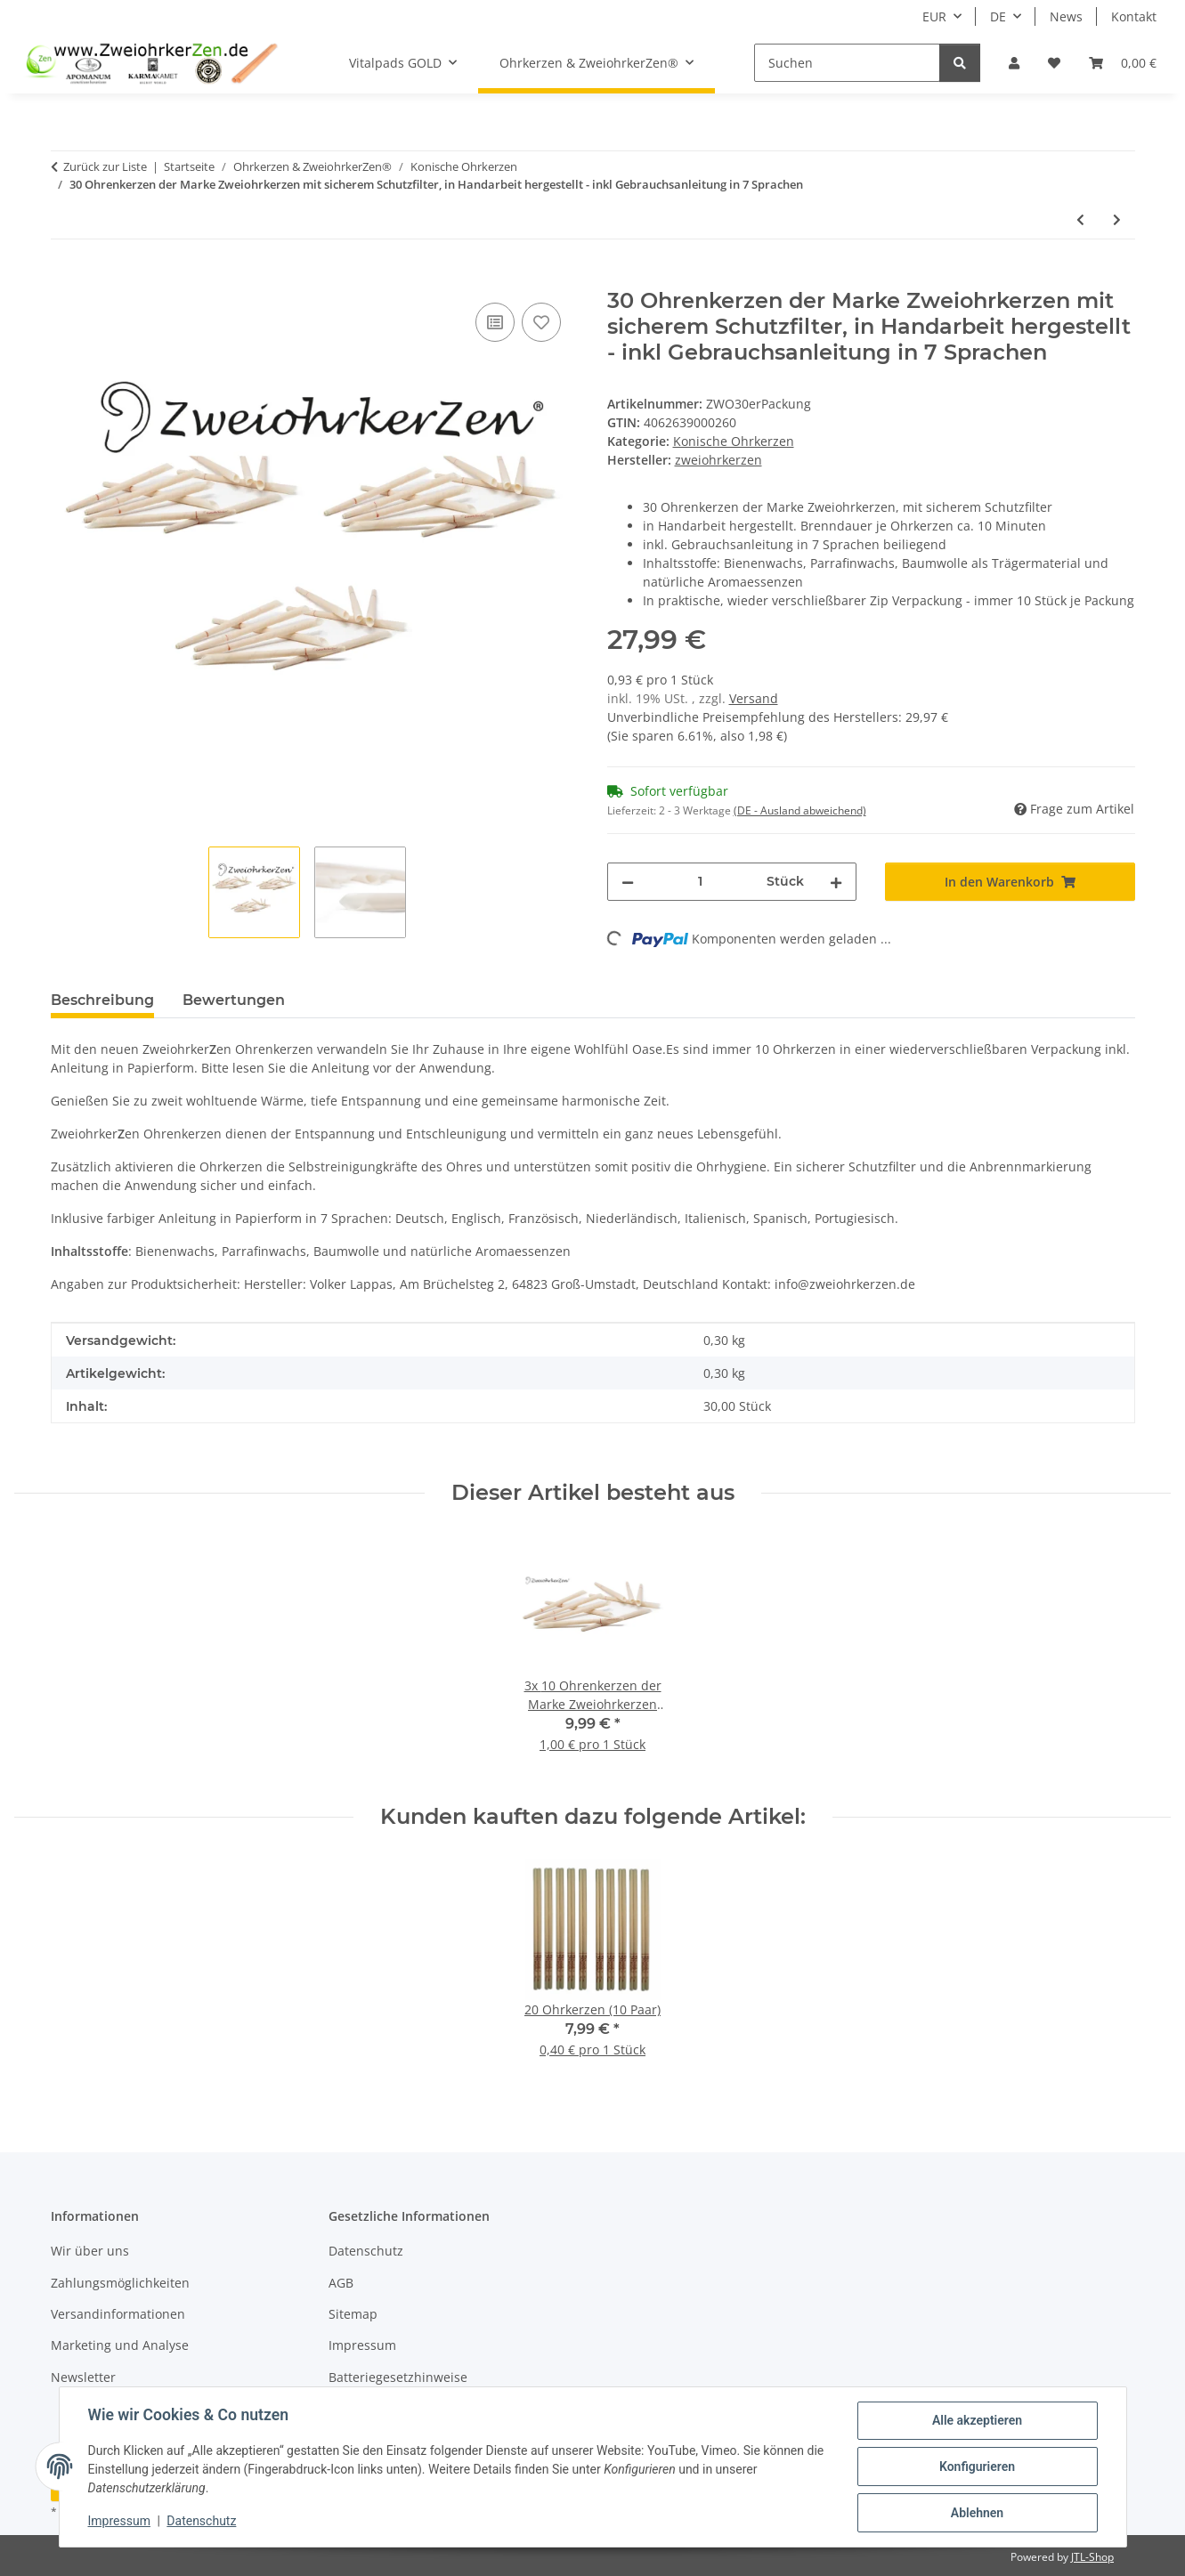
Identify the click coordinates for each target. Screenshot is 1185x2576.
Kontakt (1134, 16)
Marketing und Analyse (120, 2345)
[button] (1014, 62)
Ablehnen (977, 2513)
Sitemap (353, 2313)
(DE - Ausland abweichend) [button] (800, 810)
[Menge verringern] (627, 881)
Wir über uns (90, 2250)
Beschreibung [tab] (102, 1000)
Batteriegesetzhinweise (398, 2377)
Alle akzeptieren (977, 2420)
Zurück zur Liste (105, 166)
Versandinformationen (118, 2313)
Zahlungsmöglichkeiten (120, 2282)
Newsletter (83, 2377)
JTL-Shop (1092, 2556)
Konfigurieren (977, 2466)
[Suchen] (847, 63)
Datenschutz (201, 2521)
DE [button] (998, 16)
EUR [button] (934, 16)
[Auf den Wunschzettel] (541, 322)
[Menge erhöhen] (836, 881)
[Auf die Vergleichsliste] (495, 322)
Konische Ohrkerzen (733, 441)
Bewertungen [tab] (234, 1000)
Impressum (119, 2521)
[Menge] (700, 881)
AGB (341, 2282)
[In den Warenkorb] (65, 278)
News (1066, 16)
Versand (753, 698)
